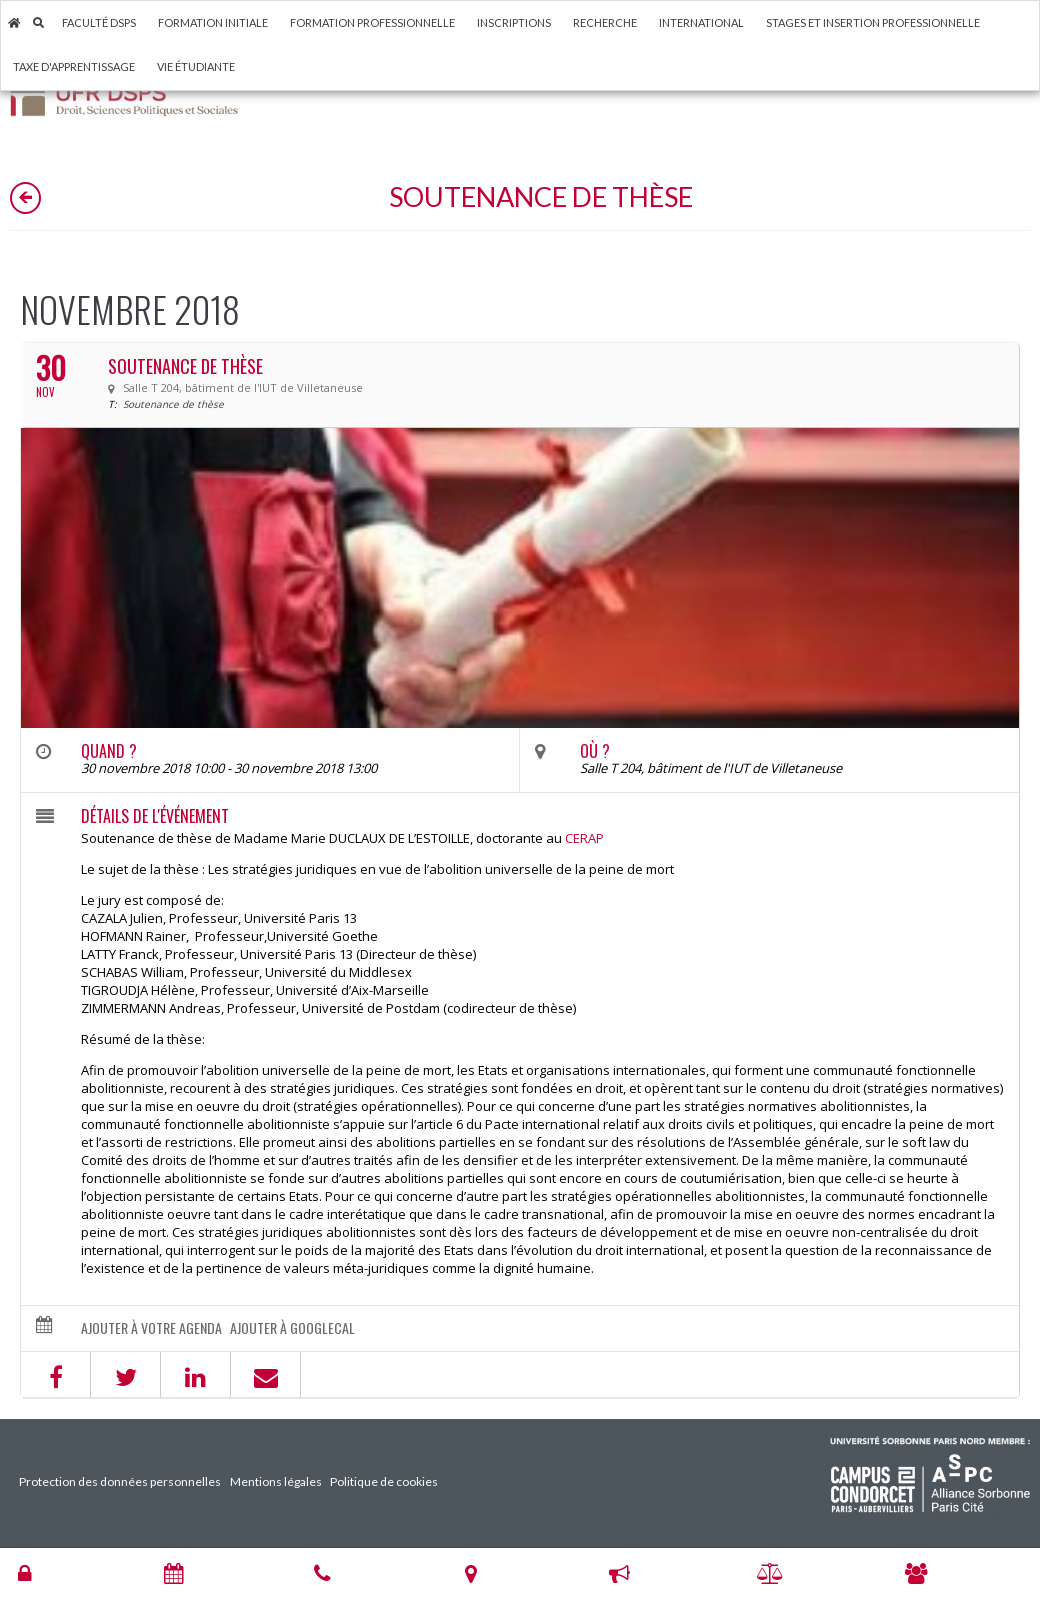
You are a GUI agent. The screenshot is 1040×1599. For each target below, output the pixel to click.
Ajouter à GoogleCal (292, 1328)
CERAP (584, 838)
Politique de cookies (384, 1481)
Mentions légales (276, 1481)
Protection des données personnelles (120, 1481)
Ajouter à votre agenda (151, 1328)
